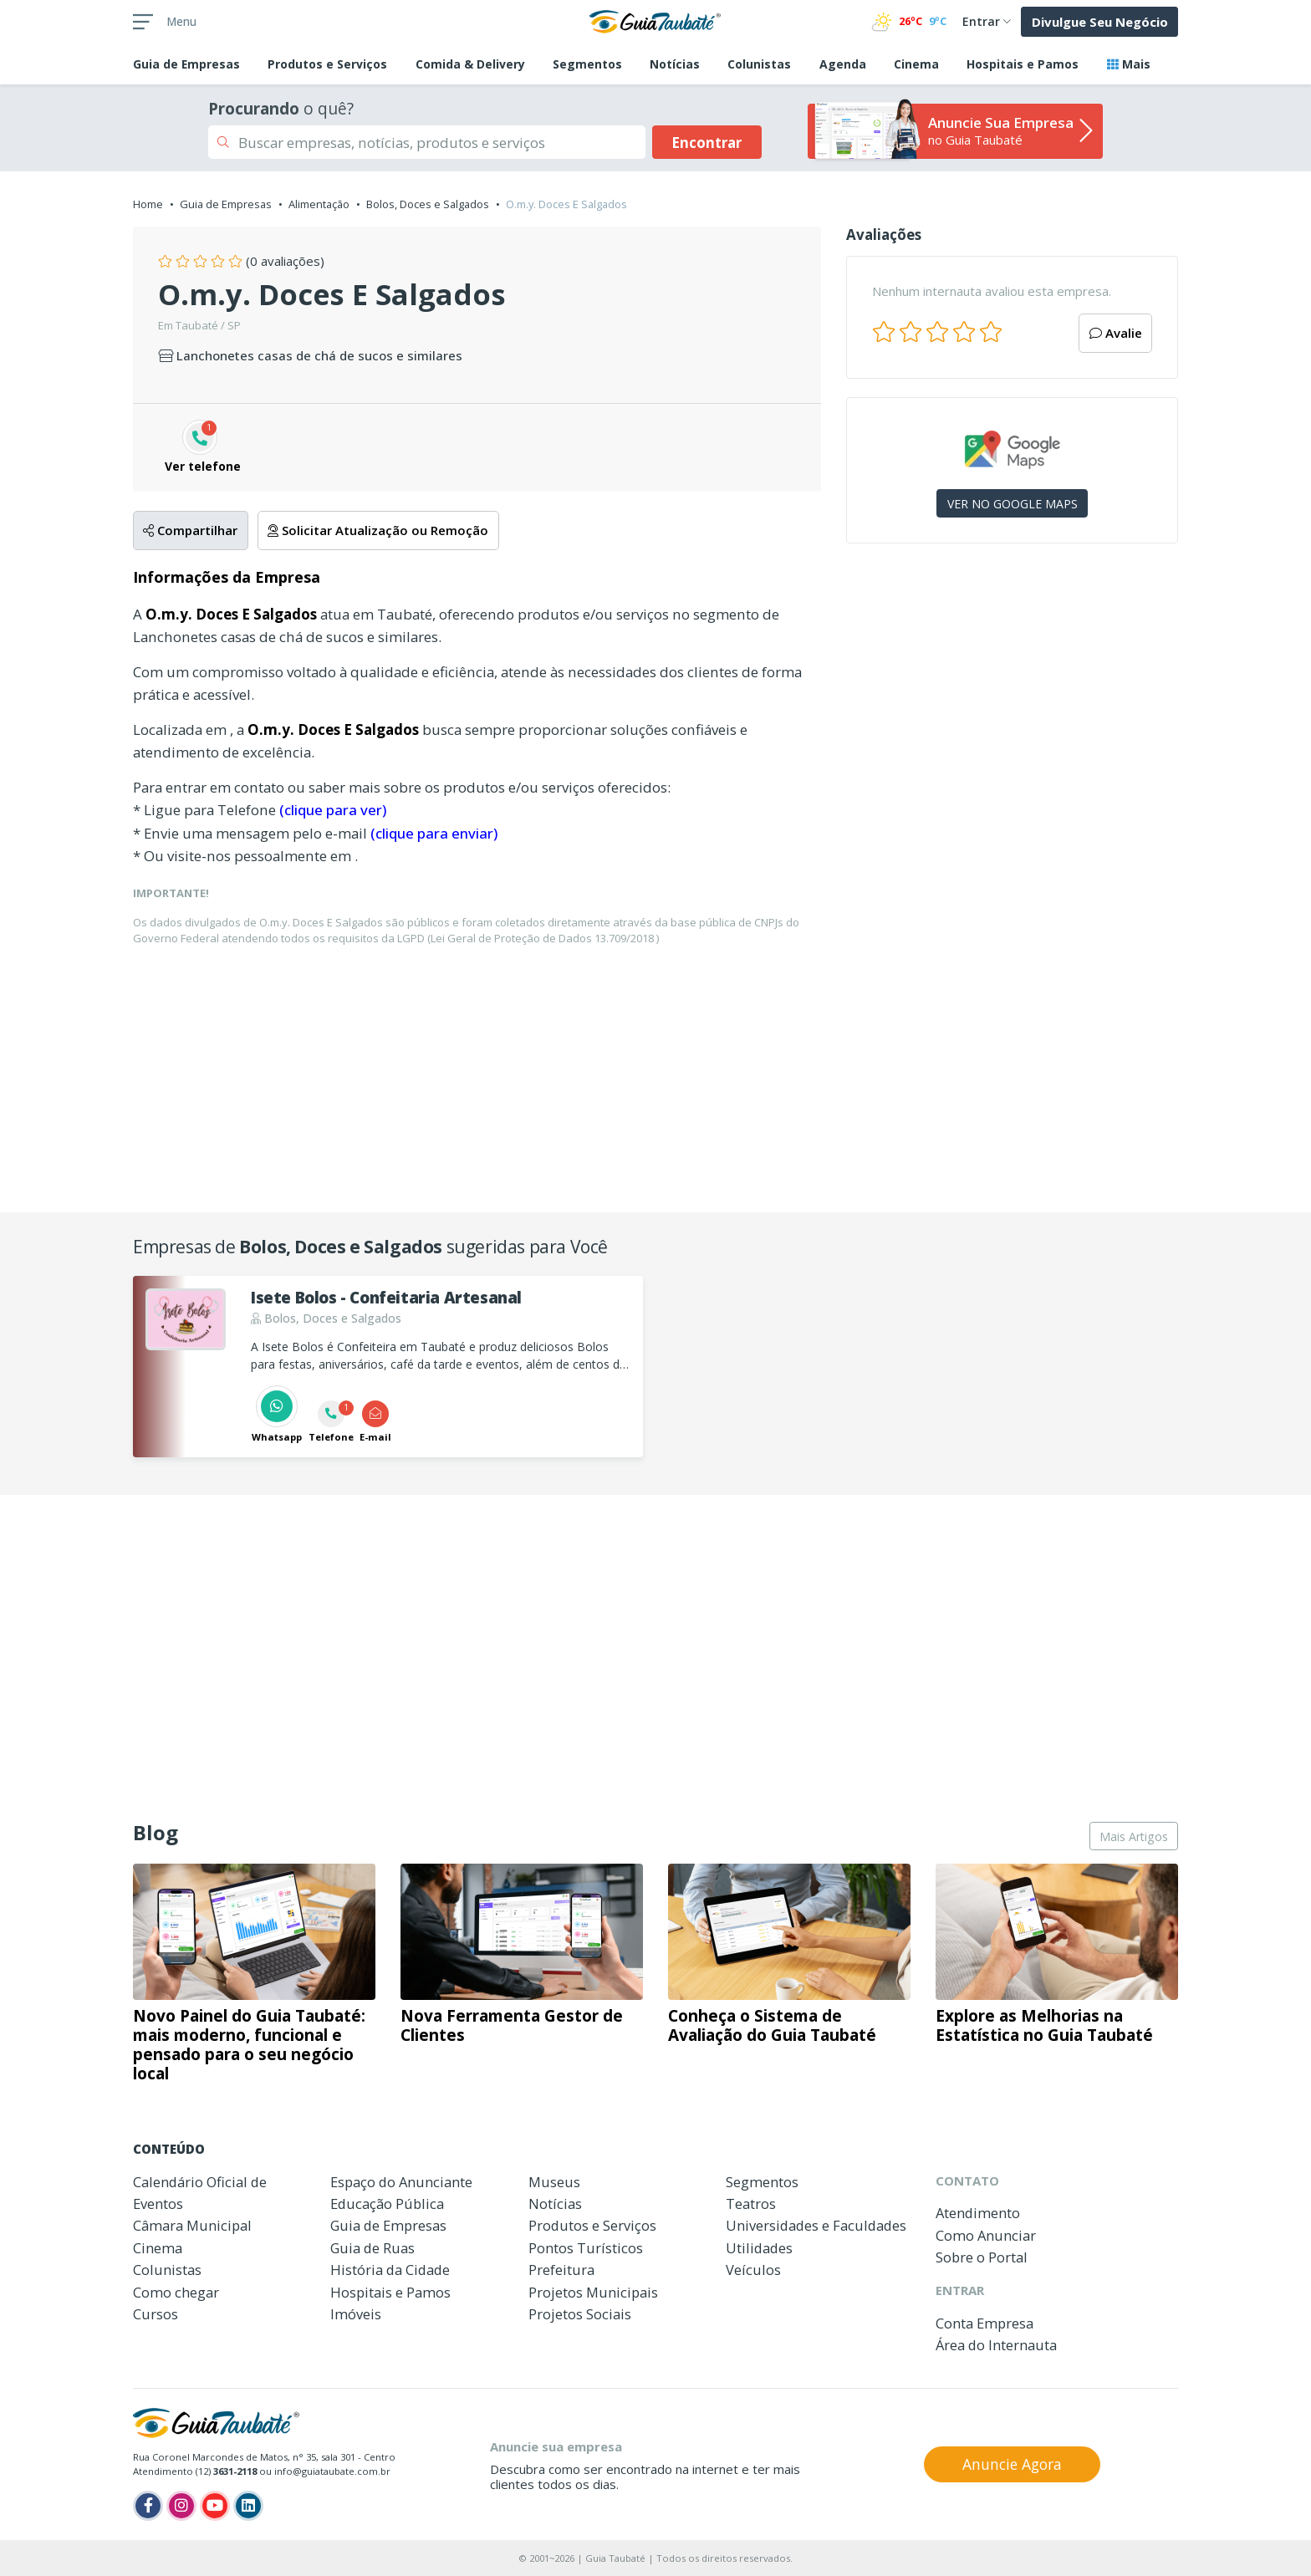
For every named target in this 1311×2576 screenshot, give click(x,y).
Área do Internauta (996, 2344)
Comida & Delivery (470, 64)
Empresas (186, 64)
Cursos (155, 2314)
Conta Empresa (984, 2323)
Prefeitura (561, 2269)
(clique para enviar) (433, 833)
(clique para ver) (332, 809)
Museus (554, 2181)
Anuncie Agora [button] (1012, 2464)
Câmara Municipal (192, 2225)
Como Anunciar (986, 2235)
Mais (1128, 64)
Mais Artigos (1133, 1836)
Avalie (1115, 332)
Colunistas (759, 64)
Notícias (675, 64)
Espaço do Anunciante (401, 2181)
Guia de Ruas (372, 2247)
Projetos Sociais (579, 2314)
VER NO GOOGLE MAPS (1012, 504)
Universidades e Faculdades (816, 2225)
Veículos (753, 2269)
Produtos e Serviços (327, 64)
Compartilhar (190, 530)
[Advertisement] (1012, 701)
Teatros (751, 2203)
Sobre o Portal (982, 2257)
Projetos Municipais (593, 2292)
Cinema (916, 64)
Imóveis (355, 2314)
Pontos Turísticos (585, 2247)
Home (148, 204)
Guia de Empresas (226, 204)
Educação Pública (387, 2203)
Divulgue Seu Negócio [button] (1100, 21)
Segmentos (587, 64)
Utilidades (759, 2247)
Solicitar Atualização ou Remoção (378, 530)
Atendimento (978, 2212)
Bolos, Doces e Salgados (427, 204)
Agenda (842, 64)
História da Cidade (390, 2269)
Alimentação (318, 204)
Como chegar (176, 2292)
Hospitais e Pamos (1023, 64)
